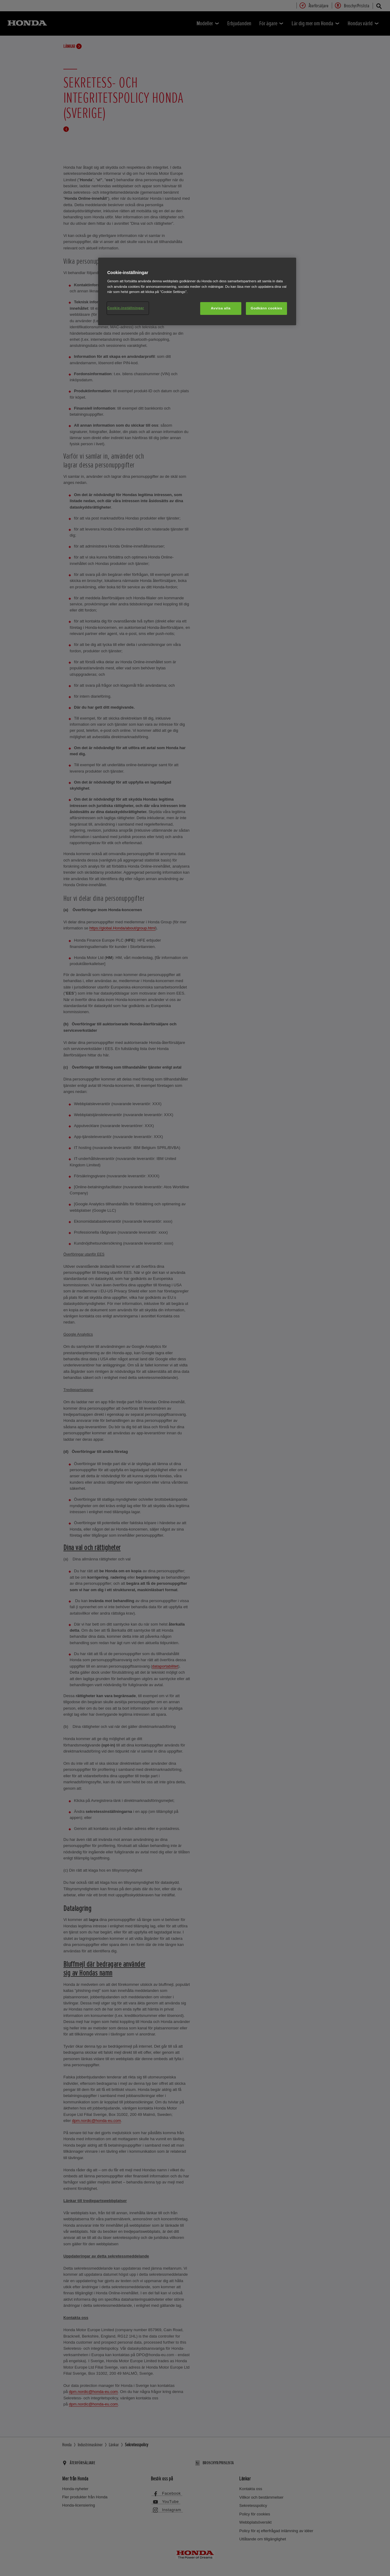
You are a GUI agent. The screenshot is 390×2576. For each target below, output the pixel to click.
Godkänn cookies (266, 308)
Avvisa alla (221, 308)
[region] (197, 291)
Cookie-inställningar (125, 308)
